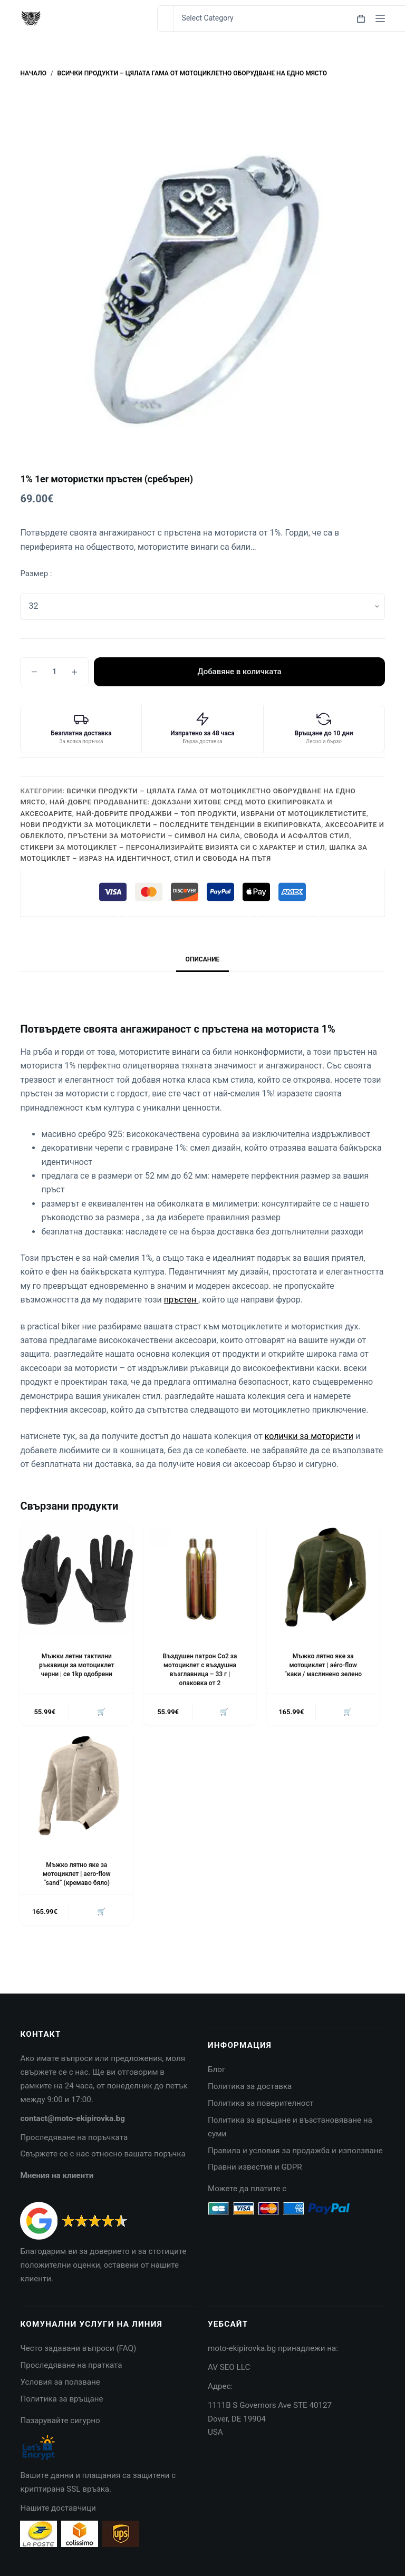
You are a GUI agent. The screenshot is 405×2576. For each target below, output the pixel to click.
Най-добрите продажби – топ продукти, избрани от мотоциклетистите (221, 814)
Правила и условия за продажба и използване (295, 2150)
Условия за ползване (60, 2382)
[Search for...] (165, 18)
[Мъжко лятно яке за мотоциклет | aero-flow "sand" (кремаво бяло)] (76, 1787)
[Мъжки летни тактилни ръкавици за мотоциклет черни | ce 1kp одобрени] (76, 1578)
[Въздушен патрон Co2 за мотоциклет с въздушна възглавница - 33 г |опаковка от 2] (199, 1578)
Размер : (36, 573)
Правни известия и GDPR (255, 2167)
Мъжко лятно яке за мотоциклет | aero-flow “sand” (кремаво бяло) (76, 1874)
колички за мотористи (309, 1436)
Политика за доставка (250, 2086)
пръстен (181, 1300)
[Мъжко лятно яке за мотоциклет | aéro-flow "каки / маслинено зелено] (323, 1578)
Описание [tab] (203, 959)
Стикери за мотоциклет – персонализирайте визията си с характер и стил (172, 847)
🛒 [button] (101, 1712)
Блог (216, 2069)
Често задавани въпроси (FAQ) (78, 2348)
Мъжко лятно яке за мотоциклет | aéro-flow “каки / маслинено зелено (323, 1665)
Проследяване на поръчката (74, 2137)
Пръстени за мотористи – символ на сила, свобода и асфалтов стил (209, 836)
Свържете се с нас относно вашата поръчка (102, 2154)
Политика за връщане (61, 2399)
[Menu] (380, 18)
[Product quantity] (54, 671)
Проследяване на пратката (71, 2365)
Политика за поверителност (261, 2103)
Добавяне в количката (239, 671)
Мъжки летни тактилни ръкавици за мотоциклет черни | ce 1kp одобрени (76, 1665)
